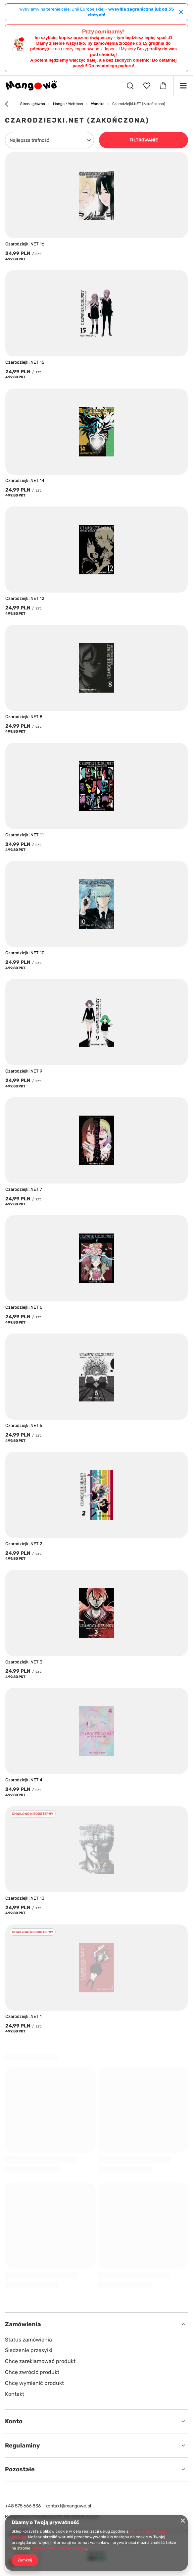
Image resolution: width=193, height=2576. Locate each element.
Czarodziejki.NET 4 (23, 1779)
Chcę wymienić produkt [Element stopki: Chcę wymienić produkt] (34, 2383)
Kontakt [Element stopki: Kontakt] (14, 2394)
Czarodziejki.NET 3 (23, 1661)
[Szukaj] (130, 86)
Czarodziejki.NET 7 (23, 1189)
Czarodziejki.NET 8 (23, 716)
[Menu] (183, 86)
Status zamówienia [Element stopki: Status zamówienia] (28, 2340)
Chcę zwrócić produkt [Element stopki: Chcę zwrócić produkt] (32, 2372)
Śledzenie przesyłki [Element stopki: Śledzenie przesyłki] (28, 2350)
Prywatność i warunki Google (58, 2548)
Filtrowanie (143, 139)
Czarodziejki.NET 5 (23, 1425)
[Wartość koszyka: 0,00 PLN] (163, 86)
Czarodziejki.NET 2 (23, 1543)
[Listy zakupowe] (146, 86)
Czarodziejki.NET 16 (24, 243)
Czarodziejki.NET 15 (24, 362)
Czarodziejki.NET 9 (23, 1071)
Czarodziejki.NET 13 (24, 1898)
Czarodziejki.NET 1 (23, 2016)
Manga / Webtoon (68, 104)
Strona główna (32, 104)
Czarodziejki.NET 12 (24, 598)
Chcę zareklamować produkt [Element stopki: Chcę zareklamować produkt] (40, 2361)
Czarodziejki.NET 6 (23, 1307)
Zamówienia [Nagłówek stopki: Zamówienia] (23, 2324)
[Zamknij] (181, 12)
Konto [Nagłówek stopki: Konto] (14, 2421)
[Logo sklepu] (31, 85)
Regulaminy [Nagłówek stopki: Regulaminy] (22, 2445)
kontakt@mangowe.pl (68, 2506)
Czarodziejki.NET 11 (24, 834)
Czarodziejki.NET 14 (24, 480)
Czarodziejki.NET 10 (24, 952)
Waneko (97, 104)
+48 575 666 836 (23, 2506)
